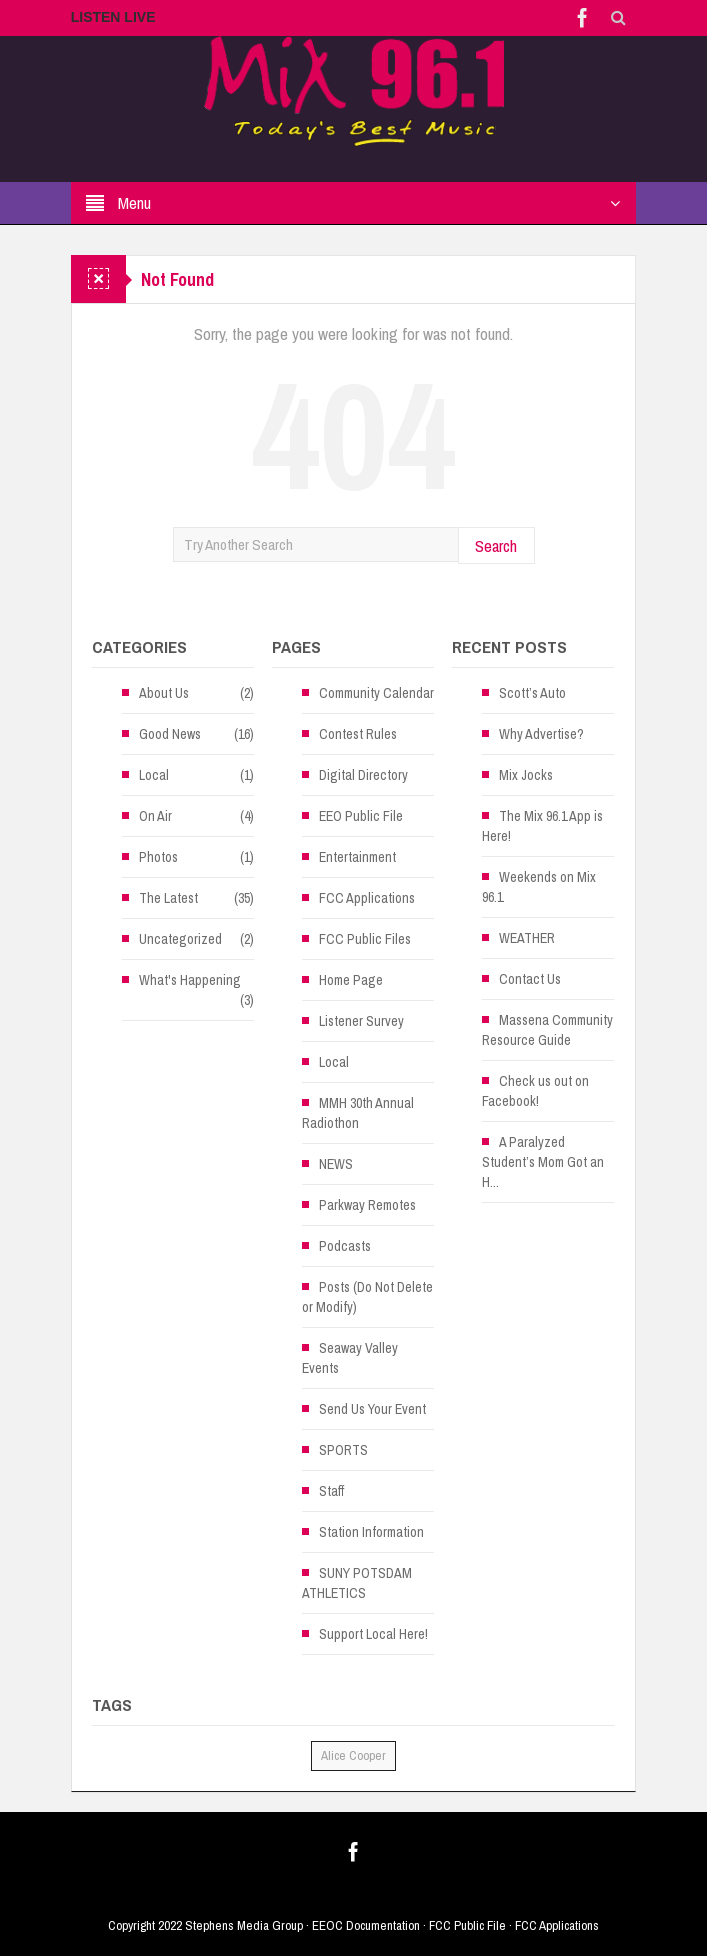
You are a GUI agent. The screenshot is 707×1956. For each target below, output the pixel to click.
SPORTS (343, 1450)
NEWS (336, 1164)
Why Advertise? (541, 734)
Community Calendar (376, 693)
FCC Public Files (365, 939)
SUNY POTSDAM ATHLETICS (357, 1583)
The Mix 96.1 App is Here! (542, 826)
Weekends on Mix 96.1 (539, 887)
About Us (164, 693)
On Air (155, 816)
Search (496, 545)
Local (154, 775)
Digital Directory (363, 775)
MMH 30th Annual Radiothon (358, 1113)
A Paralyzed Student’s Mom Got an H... (543, 1162)
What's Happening (190, 980)
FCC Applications (367, 898)
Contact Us (530, 979)
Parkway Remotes (367, 1205)
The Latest (168, 898)
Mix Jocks (526, 775)
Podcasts (345, 1246)
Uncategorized (180, 939)
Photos (158, 857)
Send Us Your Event (372, 1409)
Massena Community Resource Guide (547, 1030)
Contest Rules (358, 734)
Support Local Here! (373, 1634)
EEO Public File (361, 816)
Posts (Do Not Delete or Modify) (367, 1297)
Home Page (351, 980)
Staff (331, 1491)
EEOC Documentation (366, 1925)
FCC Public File (467, 1925)
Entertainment (357, 857)
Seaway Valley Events (350, 1358)
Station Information (371, 1532)
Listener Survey (361, 1021)
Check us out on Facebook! (535, 1091)
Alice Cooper (353, 1755)
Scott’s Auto (532, 693)
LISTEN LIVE (113, 17)
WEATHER (527, 938)
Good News (170, 734)
